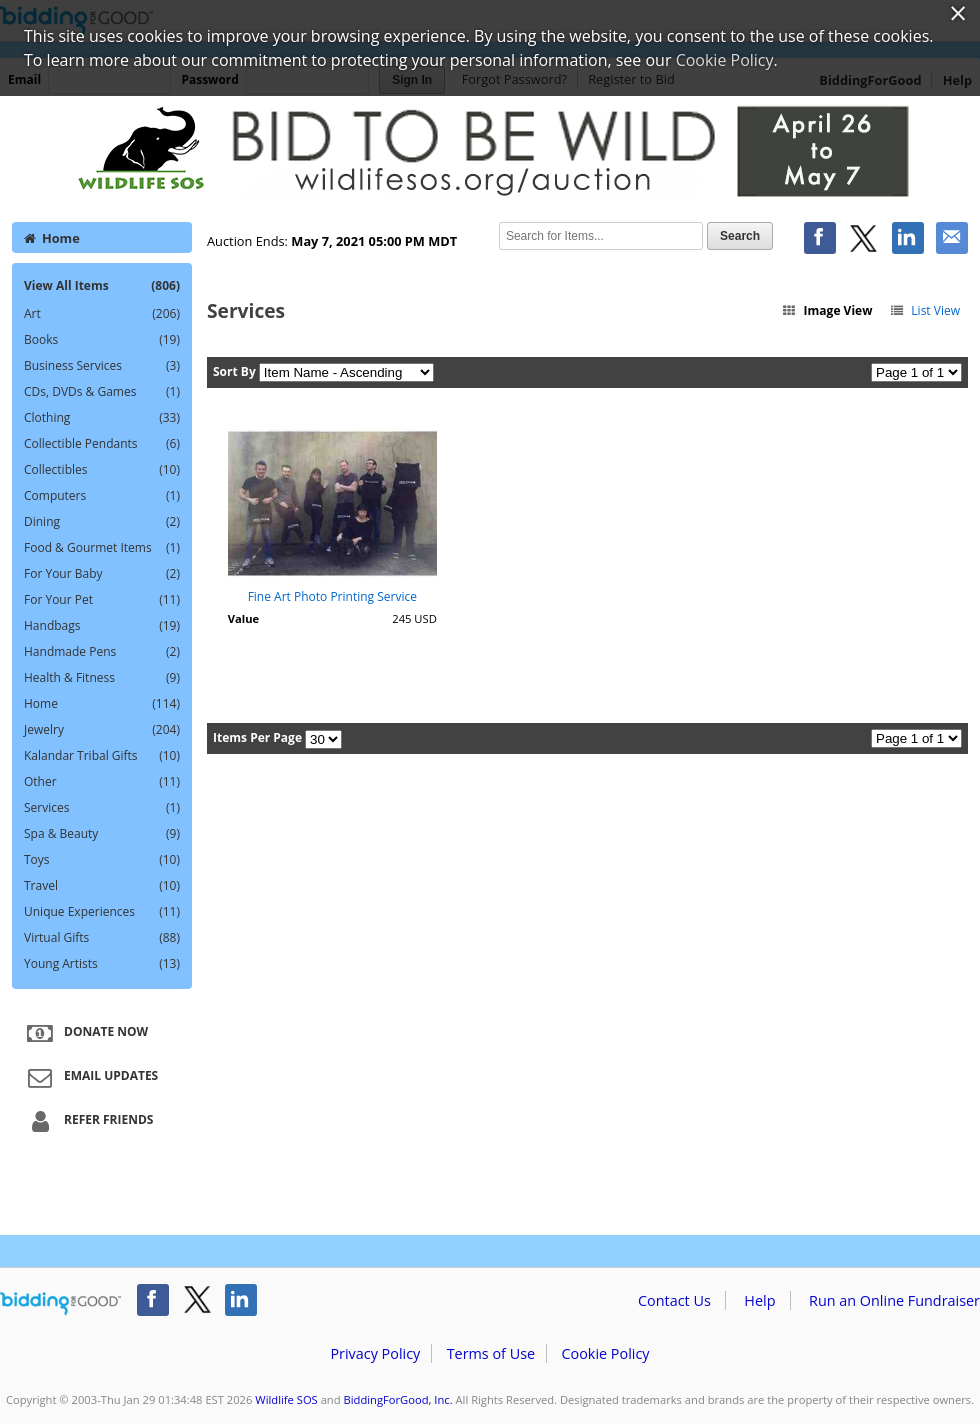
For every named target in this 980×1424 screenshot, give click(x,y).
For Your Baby (102, 574)
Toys (102, 860)
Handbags (102, 626)
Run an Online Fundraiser (894, 1300)
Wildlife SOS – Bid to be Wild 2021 (490, 152)
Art (102, 314)
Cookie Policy (605, 1353)
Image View (827, 310)
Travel (102, 886)
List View (924, 310)
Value (243, 618)
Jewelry (102, 730)
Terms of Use (491, 1353)
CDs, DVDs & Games (102, 392)
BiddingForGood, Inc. (397, 1399)
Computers (102, 496)
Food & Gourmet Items (102, 548)
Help (759, 1300)
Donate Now (85, 1033)
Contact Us (674, 1300)
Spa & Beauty (102, 834)
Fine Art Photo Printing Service (332, 596)
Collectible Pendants (102, 444)
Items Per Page (257, 737)
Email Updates (90, 1077)
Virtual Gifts (102, 938)
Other (102, 782)
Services (102, 808)
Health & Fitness (102, 678)
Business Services (102, 366)
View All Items (102, 285)
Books (102, 340)
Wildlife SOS (286, 1399)
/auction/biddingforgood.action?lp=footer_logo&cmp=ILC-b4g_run (60, 1304)
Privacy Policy (375, 1353)
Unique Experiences (102, 912)
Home (52, 238)
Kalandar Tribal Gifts (102, 756)
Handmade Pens (102, 652)
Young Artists (102, 964)
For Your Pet (102, 600)
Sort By (234, 371)
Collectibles (102, 470)
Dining (102, 522)
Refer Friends (87, 1121)
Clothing (102, 418)
